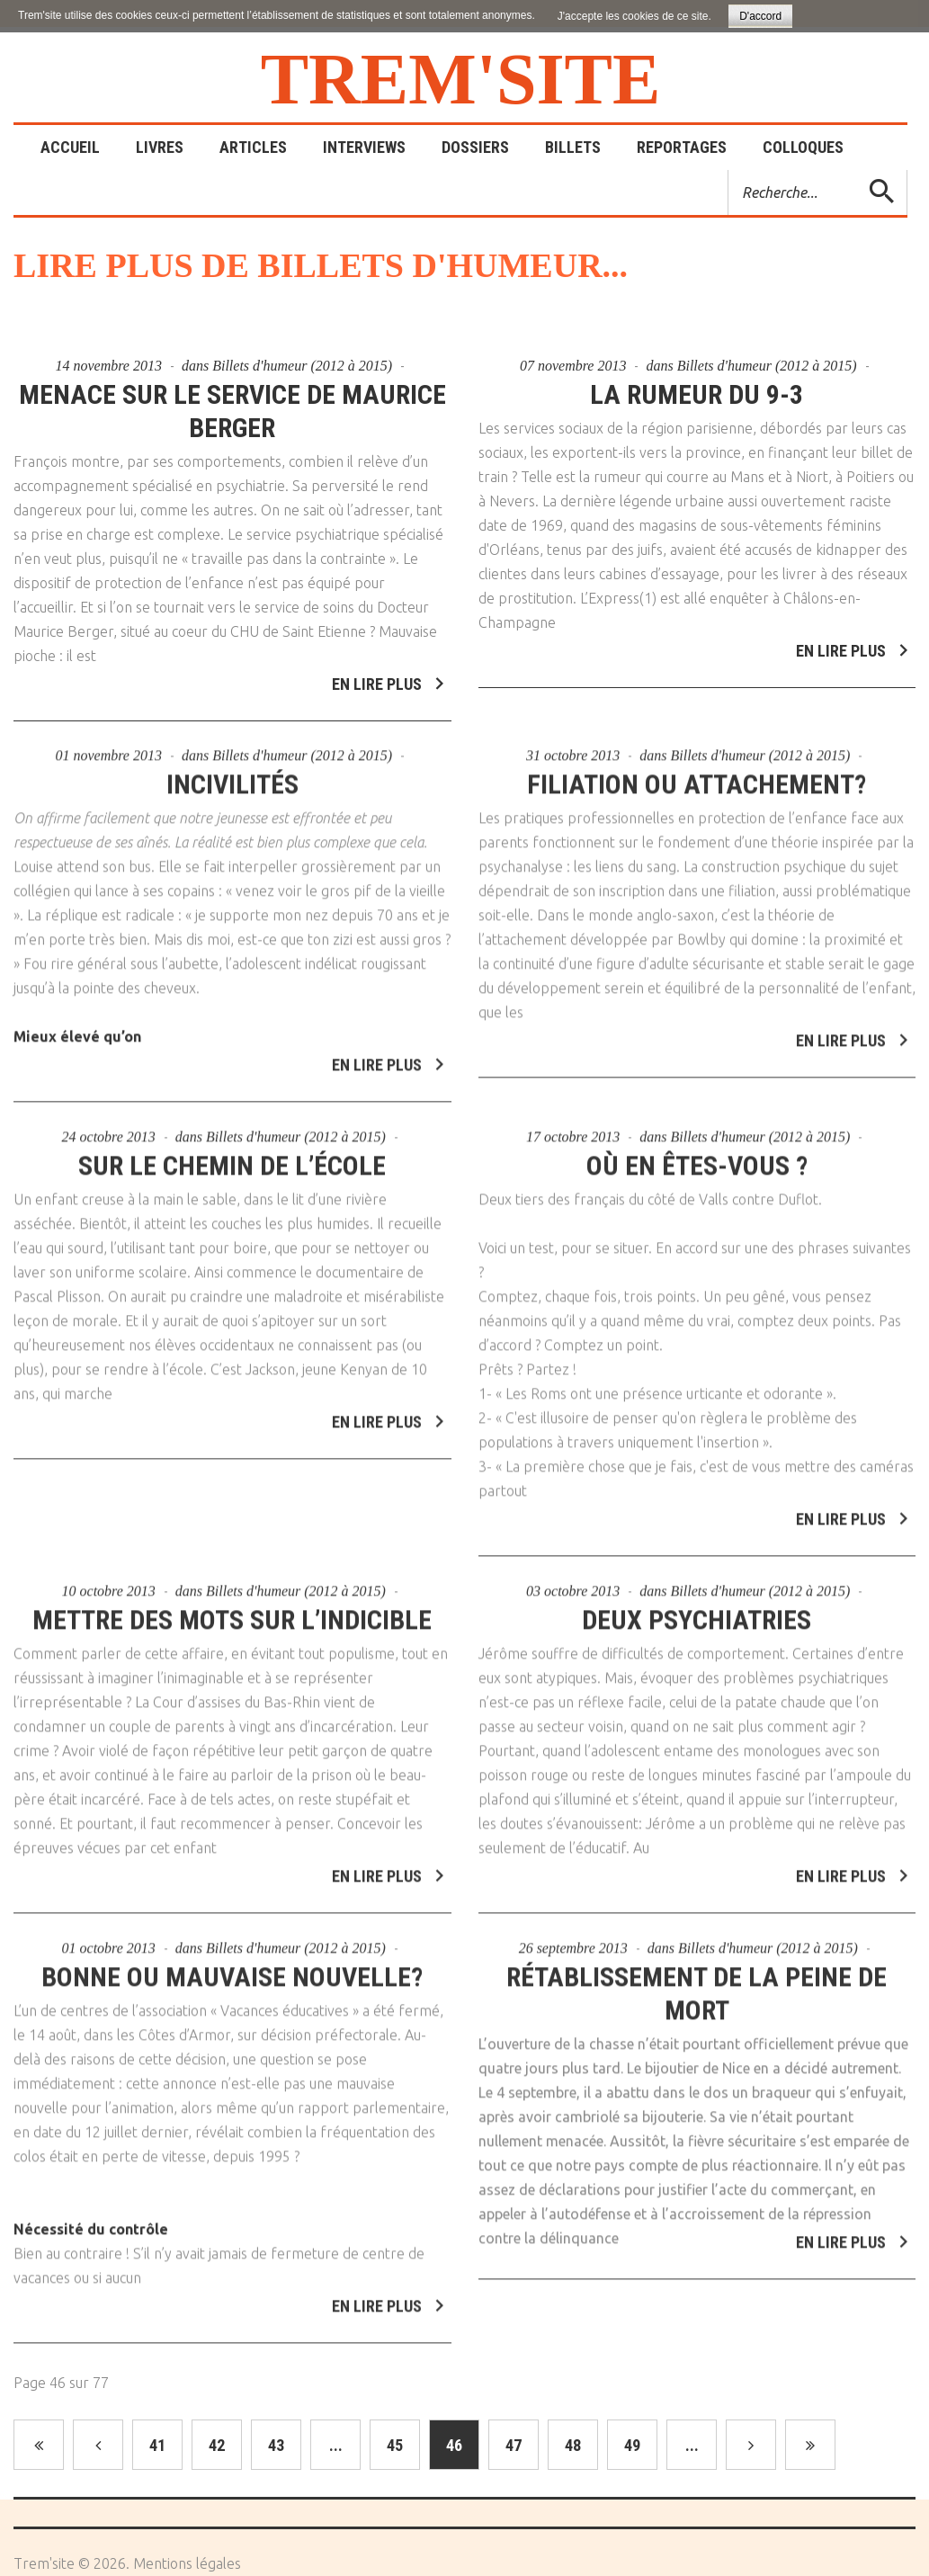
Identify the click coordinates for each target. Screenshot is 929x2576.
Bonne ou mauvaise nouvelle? (232, 1968)
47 (513, 2445)
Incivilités (232, 776)
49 (632, 2445)
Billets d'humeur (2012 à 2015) (302, 365)
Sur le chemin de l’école (232, 1157)
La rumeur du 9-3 (696, 394)
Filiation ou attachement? (696, 776)
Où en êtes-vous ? (697, 1157)
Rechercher (728, 170)
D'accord (760, 16)
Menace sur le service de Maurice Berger (232, 411)
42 (217, 2445)
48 (573, 2445)
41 (157, 2445)
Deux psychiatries (696, 1611)
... (336, 2445)
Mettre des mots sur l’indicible (232, 1611)
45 (395, 2445)
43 (276, 2445)
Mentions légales (187, 2563)
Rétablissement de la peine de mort (696, 1985)
